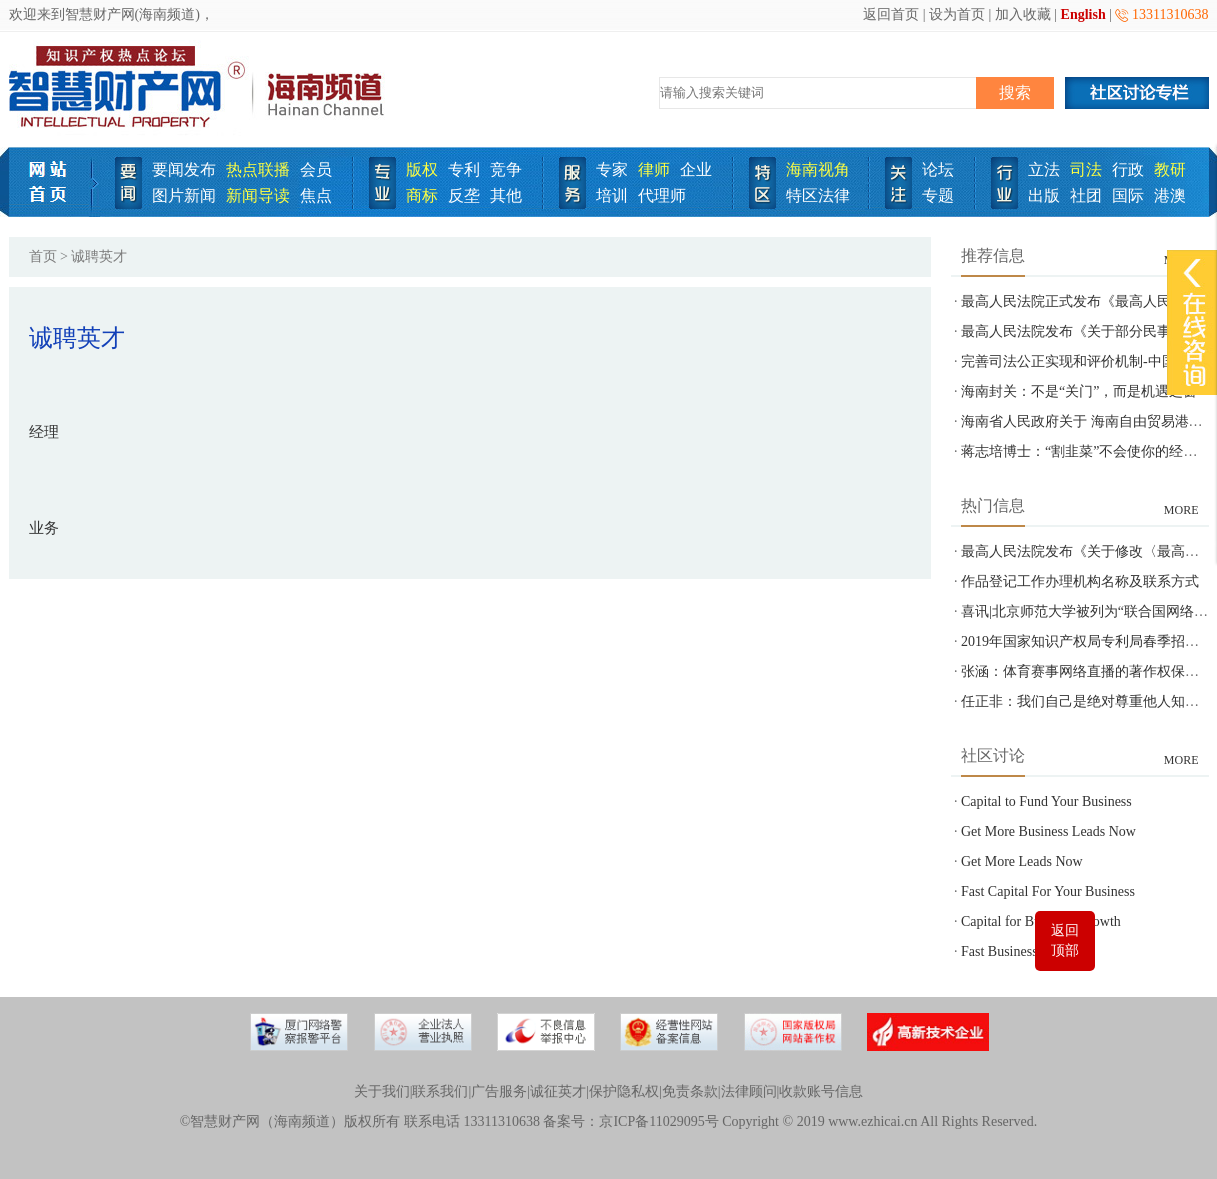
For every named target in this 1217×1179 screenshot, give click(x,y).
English (1083, 14)
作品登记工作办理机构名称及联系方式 (1080, 581)
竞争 (506, 169)
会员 (316, 169)
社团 (1086, 195)
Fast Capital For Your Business (1048, 891)
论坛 (938, 169)
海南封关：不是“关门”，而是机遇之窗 (1079, 391)
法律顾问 (749, 1091)
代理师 (662, 195)
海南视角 (818, 169)
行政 (1128, 169)
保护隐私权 (624, 1091)
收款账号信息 (821, 1091)
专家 (612, 169)
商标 (422, 195)
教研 (1170, 169)
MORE (1181, 510)
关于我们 (382, 1091)
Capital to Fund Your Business (1046, 801)
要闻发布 (184, 169)
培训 (612, 195)
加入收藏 (1023, 14)
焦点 (316, 195)
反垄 (464, 195)
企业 (696, 169)
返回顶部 (1065, 940)
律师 (654, 169)
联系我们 (440, 1091)
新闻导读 (258, 195)
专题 (938, 195)
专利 (464, 169)
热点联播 (258, 169)
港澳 (1170, 195)
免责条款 (690, 1091)
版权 (422, 169)
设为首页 (957, 14)
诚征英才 (558, 1091)
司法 (1086, 169)
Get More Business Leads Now (1048, 831)
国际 (1128, 195)
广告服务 (499, 1091)
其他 (506, 195)
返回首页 (891, 14)
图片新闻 (184, 195)
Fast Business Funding (1024, 951)
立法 (1044, 169)
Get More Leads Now (1022, 861)
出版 (1044, 195)
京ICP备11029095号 (658, 1121)
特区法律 (818, 195)
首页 (43, 256)
